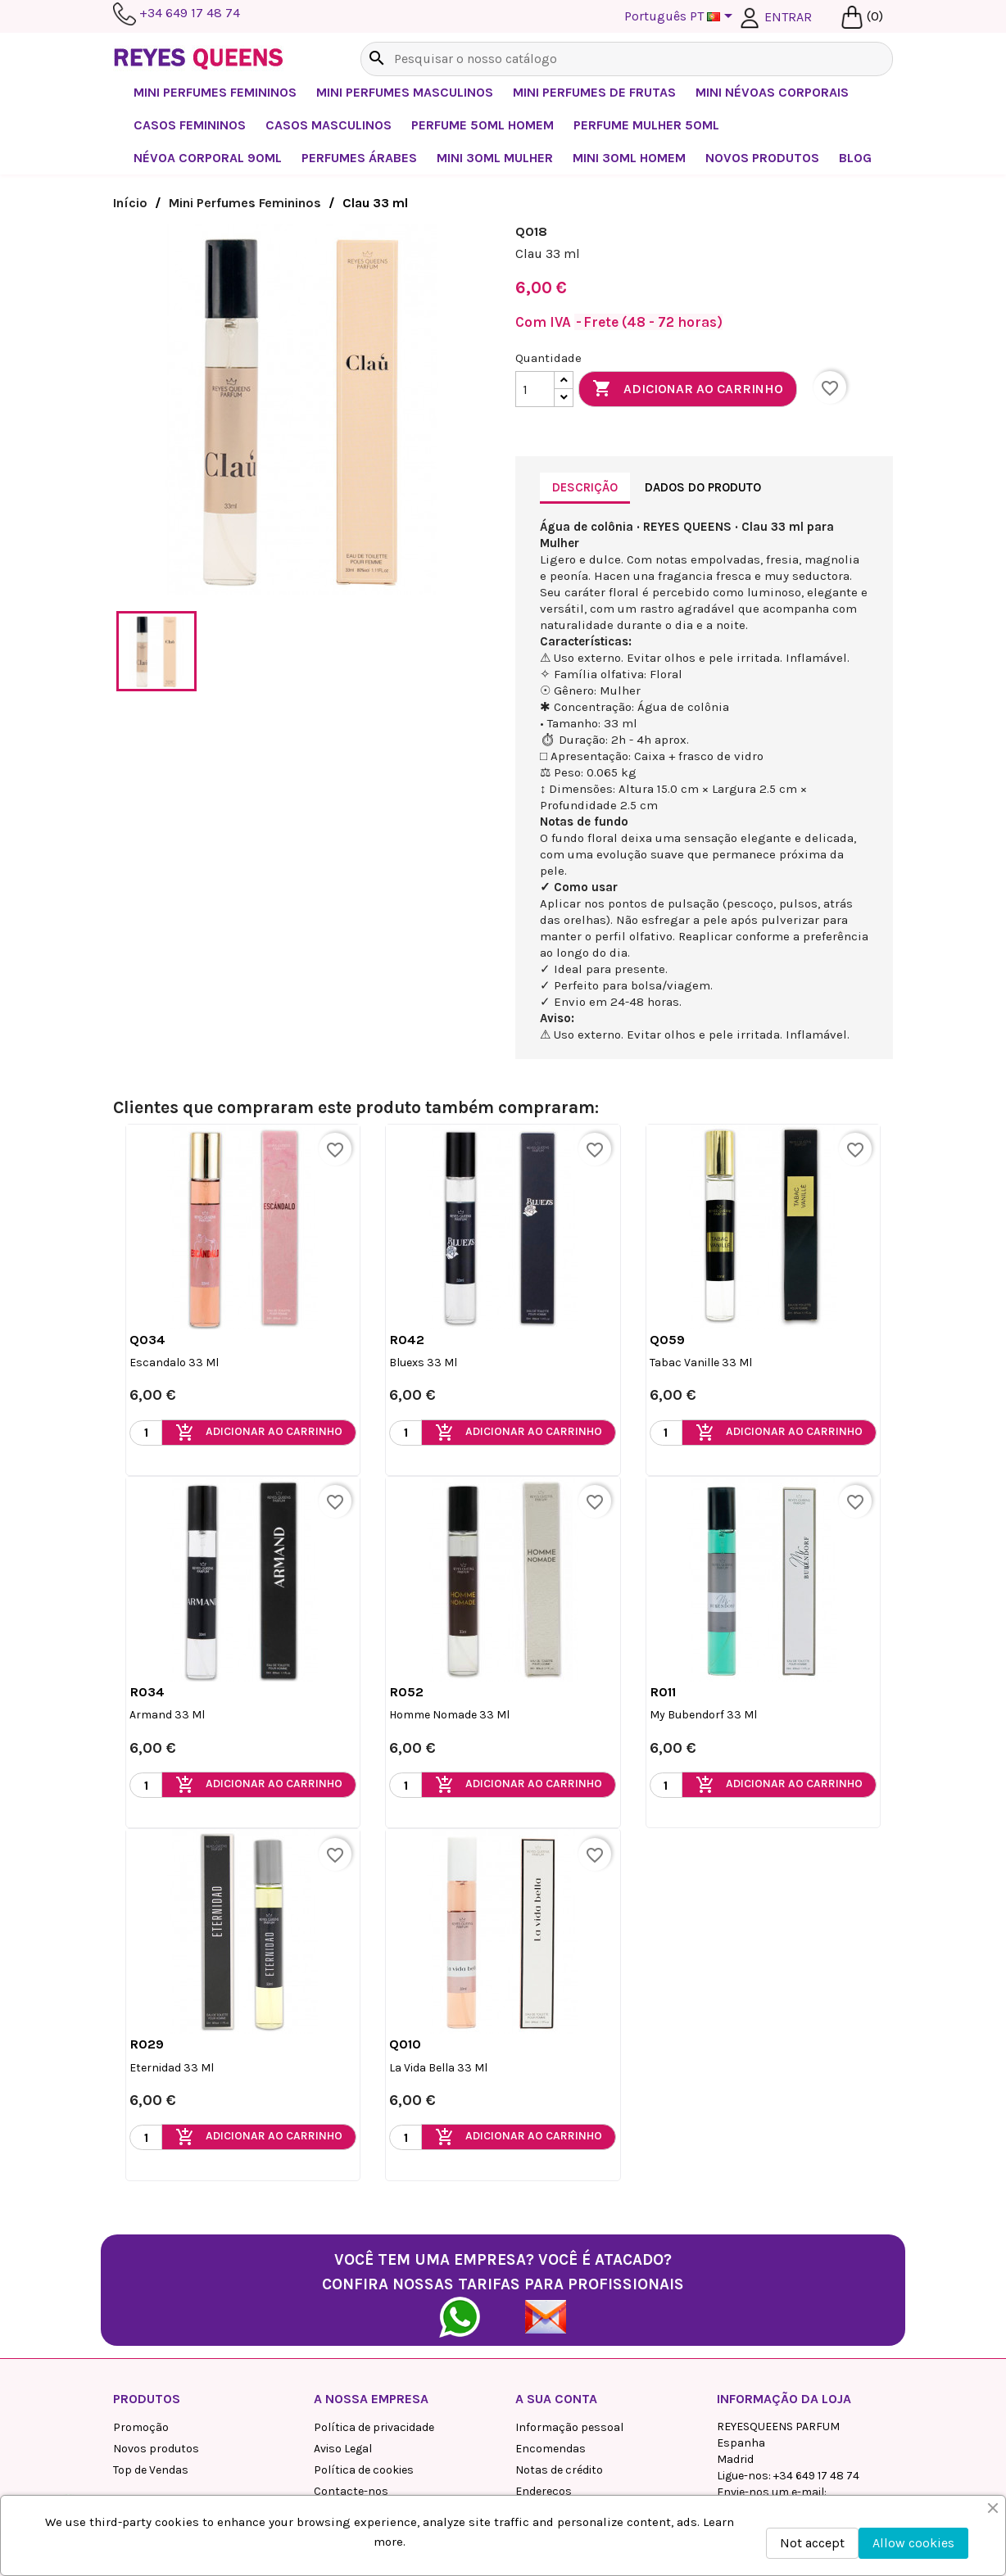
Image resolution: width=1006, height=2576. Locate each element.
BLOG (855, 157)
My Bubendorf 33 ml (703, 1715)
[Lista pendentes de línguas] (681, 17)
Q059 (667, 1339)
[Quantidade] (535, 389)
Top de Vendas (150, 2470)
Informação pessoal (569, 2427)
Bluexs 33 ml (423, 1362)
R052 (406, 1692)
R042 (406, 1339)
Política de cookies (364, 2470)
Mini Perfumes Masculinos (404, 92)
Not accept (812, 2543)
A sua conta (556, 2398)
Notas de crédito (559, 2470)
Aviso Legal (343, 2449)
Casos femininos (190, 125)
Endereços (543, 2491)
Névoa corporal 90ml (208, 157)
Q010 (405, 2044)
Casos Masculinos (328, 125)
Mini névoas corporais (772, 92)
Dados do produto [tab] (703, 487)
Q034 (147, 1339)
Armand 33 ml (167, 1715)
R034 (147, 1692)
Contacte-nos (351, 2491)
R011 (663, 1692)
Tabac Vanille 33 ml (701, 1362)
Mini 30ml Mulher (495, 157)
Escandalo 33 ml (174, 1362)
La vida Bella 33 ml (438, 2068)
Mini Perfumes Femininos (215, 92)
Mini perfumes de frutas (594, 92)
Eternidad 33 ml (171, 2068)
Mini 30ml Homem (629, 157)
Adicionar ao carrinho (687, 389)
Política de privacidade (374, 2427)
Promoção (141, 2427)
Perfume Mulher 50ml (646, 125)
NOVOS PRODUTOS (762, 157)
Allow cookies (913, 2543)
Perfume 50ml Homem (482, 125)
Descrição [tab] (585, 487)
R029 (146, 2044)
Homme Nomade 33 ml (449, 1715)
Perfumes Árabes (359, 157)
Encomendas (550, 2449)
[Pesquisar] (626, 59)
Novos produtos (156, 2449)
